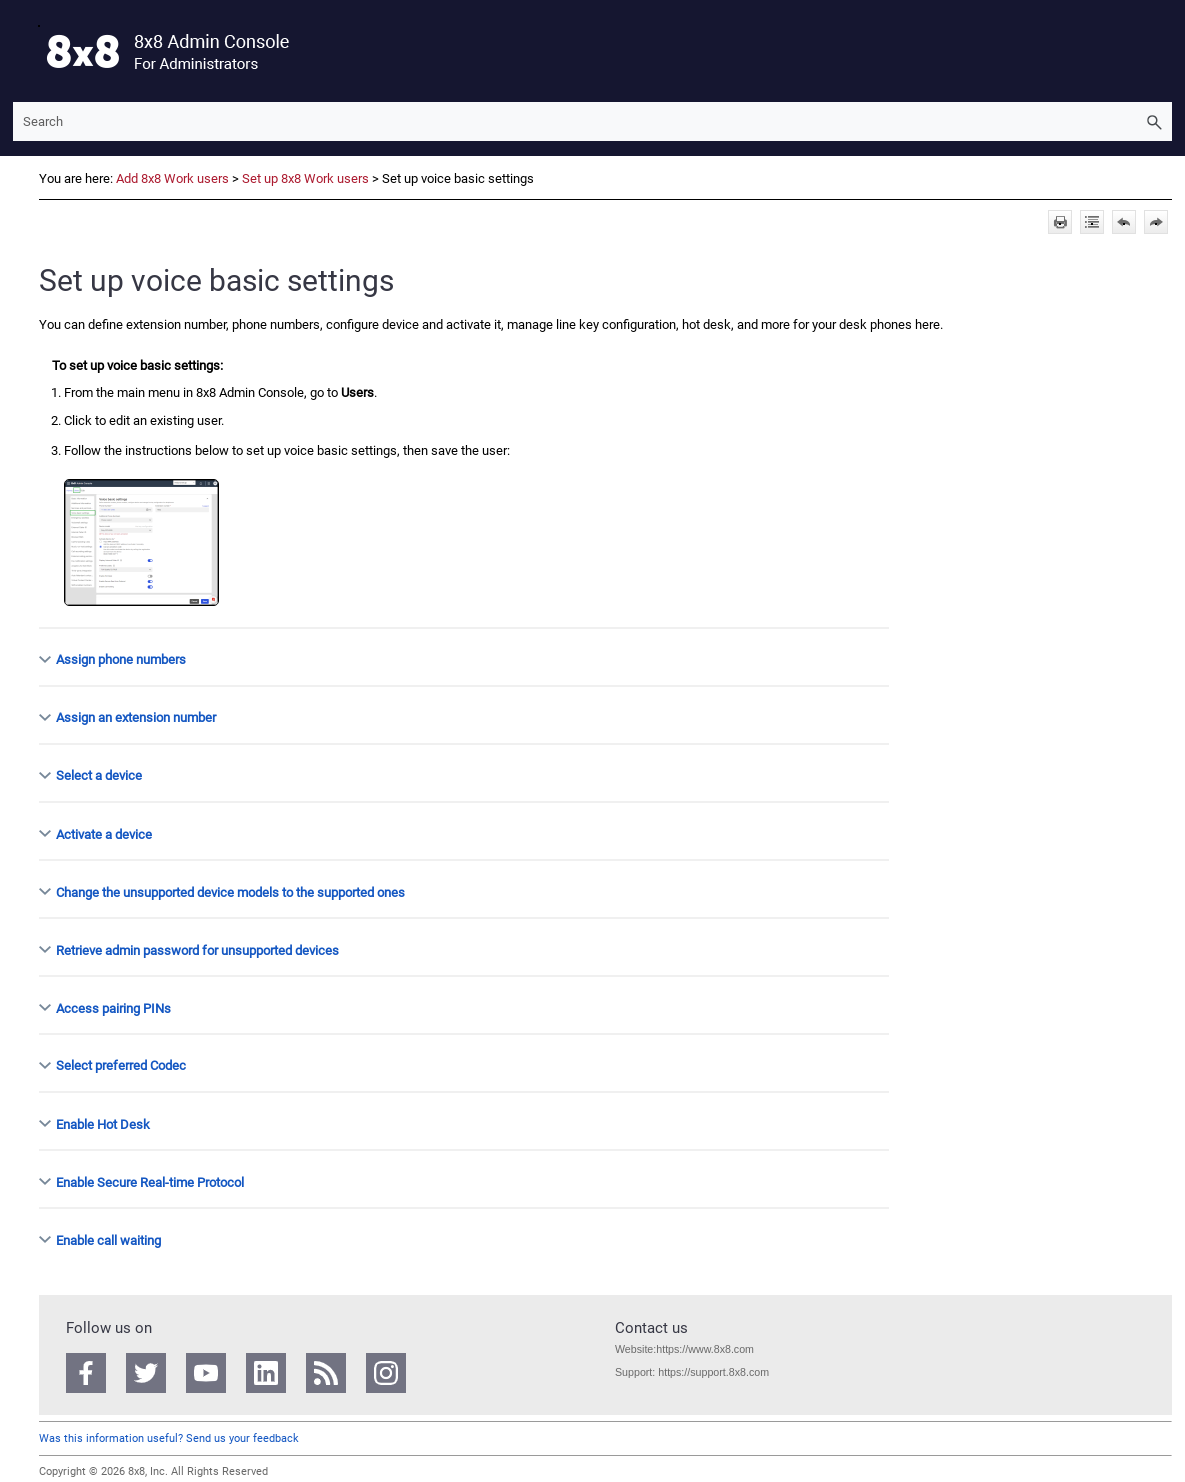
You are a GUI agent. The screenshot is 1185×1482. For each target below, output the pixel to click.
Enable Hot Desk (103, 1123)
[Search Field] (592, 121)
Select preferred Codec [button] (113, 1065)
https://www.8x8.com (705, 1349)
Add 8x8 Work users (172, 178)
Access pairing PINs (113, 1007)
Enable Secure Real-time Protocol (150, 1181)
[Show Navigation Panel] (24, 51)
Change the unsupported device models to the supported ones (230, 891)
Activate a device (104, 833)
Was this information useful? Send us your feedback (169, 1438)
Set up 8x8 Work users (305, 178)
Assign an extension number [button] (128, 717)
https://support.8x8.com (713, 1372)
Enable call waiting (108, 1239)
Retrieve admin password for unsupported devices (197, 949)
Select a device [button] (91, 775)
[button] (1154, 121)
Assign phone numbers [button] (113, 659)
